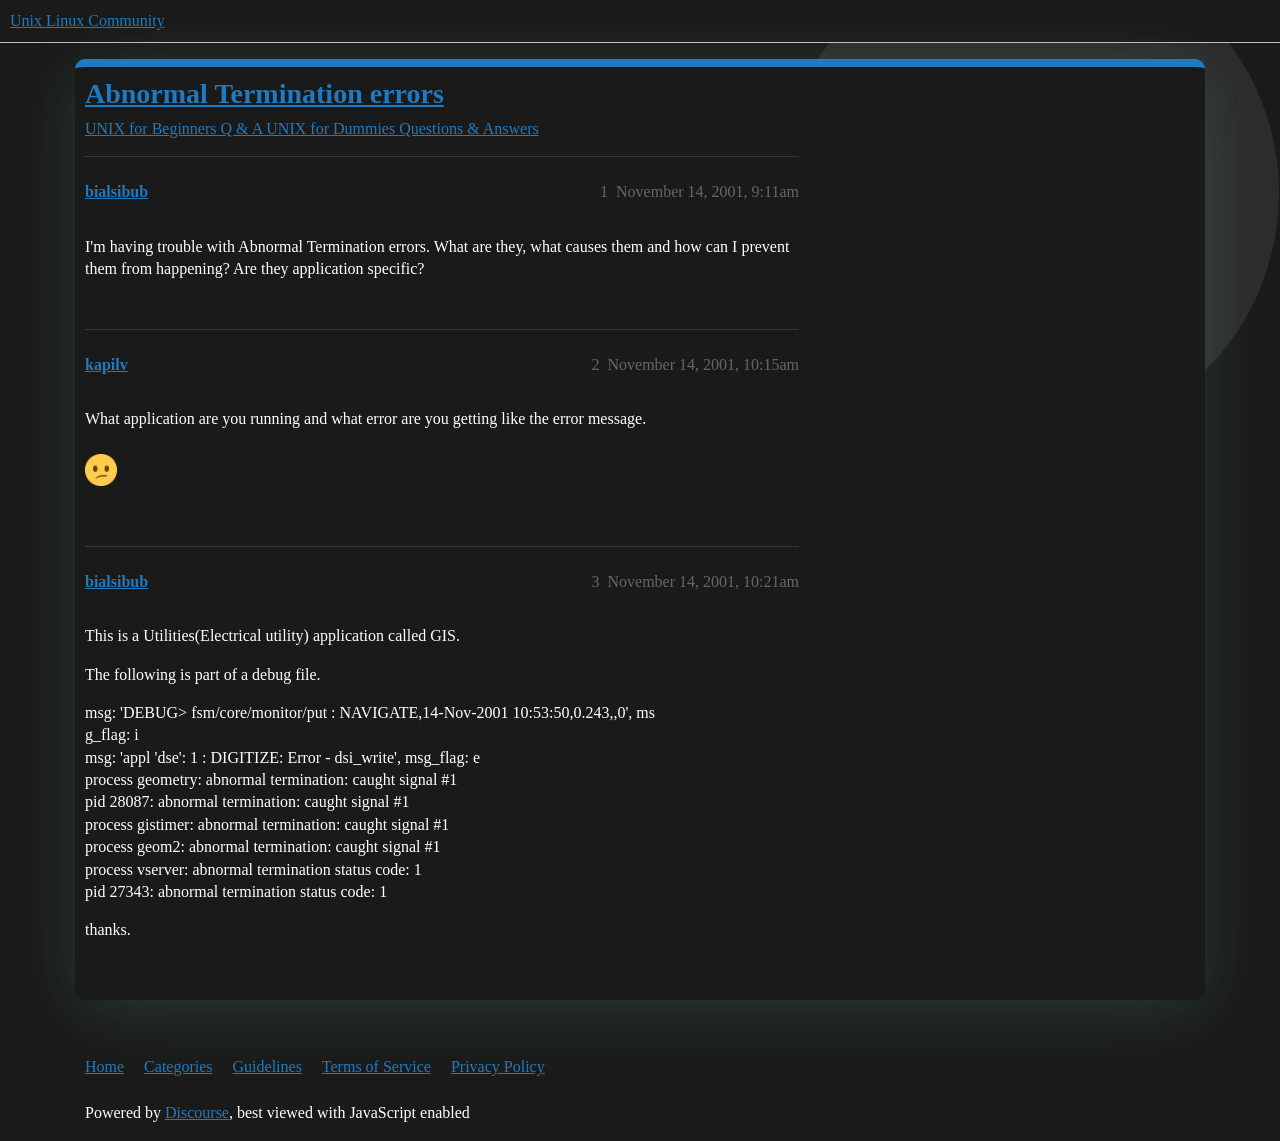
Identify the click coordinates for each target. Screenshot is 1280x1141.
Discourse (197, 1112)
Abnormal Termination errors (264, 93)
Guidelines (267, 1066)
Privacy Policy (498, 1066)
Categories (178, 1066)
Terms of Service (376, 1066)
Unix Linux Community (87, 20)
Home (104, 1066)
